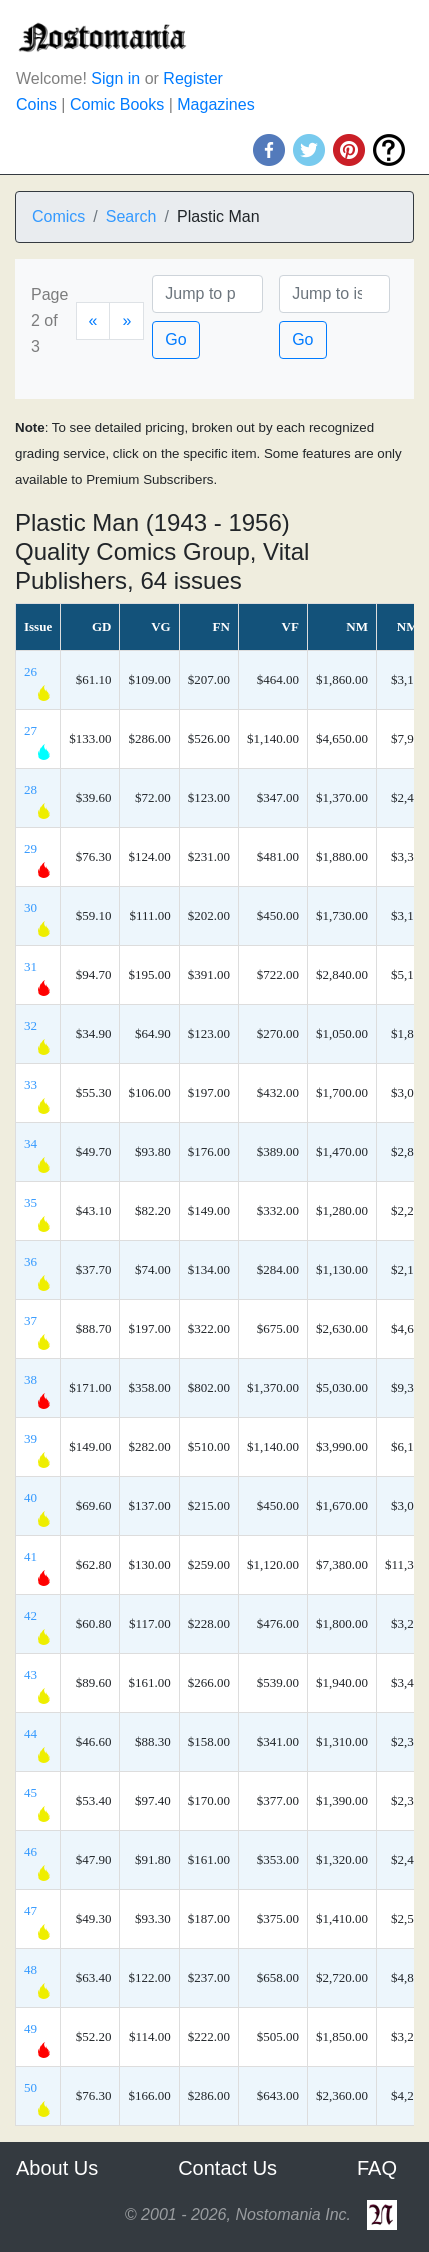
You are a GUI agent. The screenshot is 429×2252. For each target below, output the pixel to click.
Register (193, 78)
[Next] (126, 321)
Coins (36, 104)
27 (30, 730)
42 (30, 1615)
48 (30, 1969)
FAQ (377, 2168)
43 (30, 1674)
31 (30, 966)
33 (30, 1084)
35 (30, 1202)
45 (30, 1792)
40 (30, 1497)
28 (30, 789)
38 (30, 1379)
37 (30, 1320)
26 (30, 671)
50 (30, 2087)
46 (30, 1851)
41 (30, 1556)
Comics (58, 216)
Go (175, 339)
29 (30, 848)
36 (30, 1261)
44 (30, 1733)
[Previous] (93, 321)
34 (30, 1143)
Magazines (215, 104)
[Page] (207, 294)
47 (30, 1910)
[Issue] (334, 294)
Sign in (115, 78)
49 (30, 2028)
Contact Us (227, 2168)
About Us (57, 2168)
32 (30, 1025)
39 (30, 1438)
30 (30, 907)
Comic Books (117, 104)
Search (131, 216)
